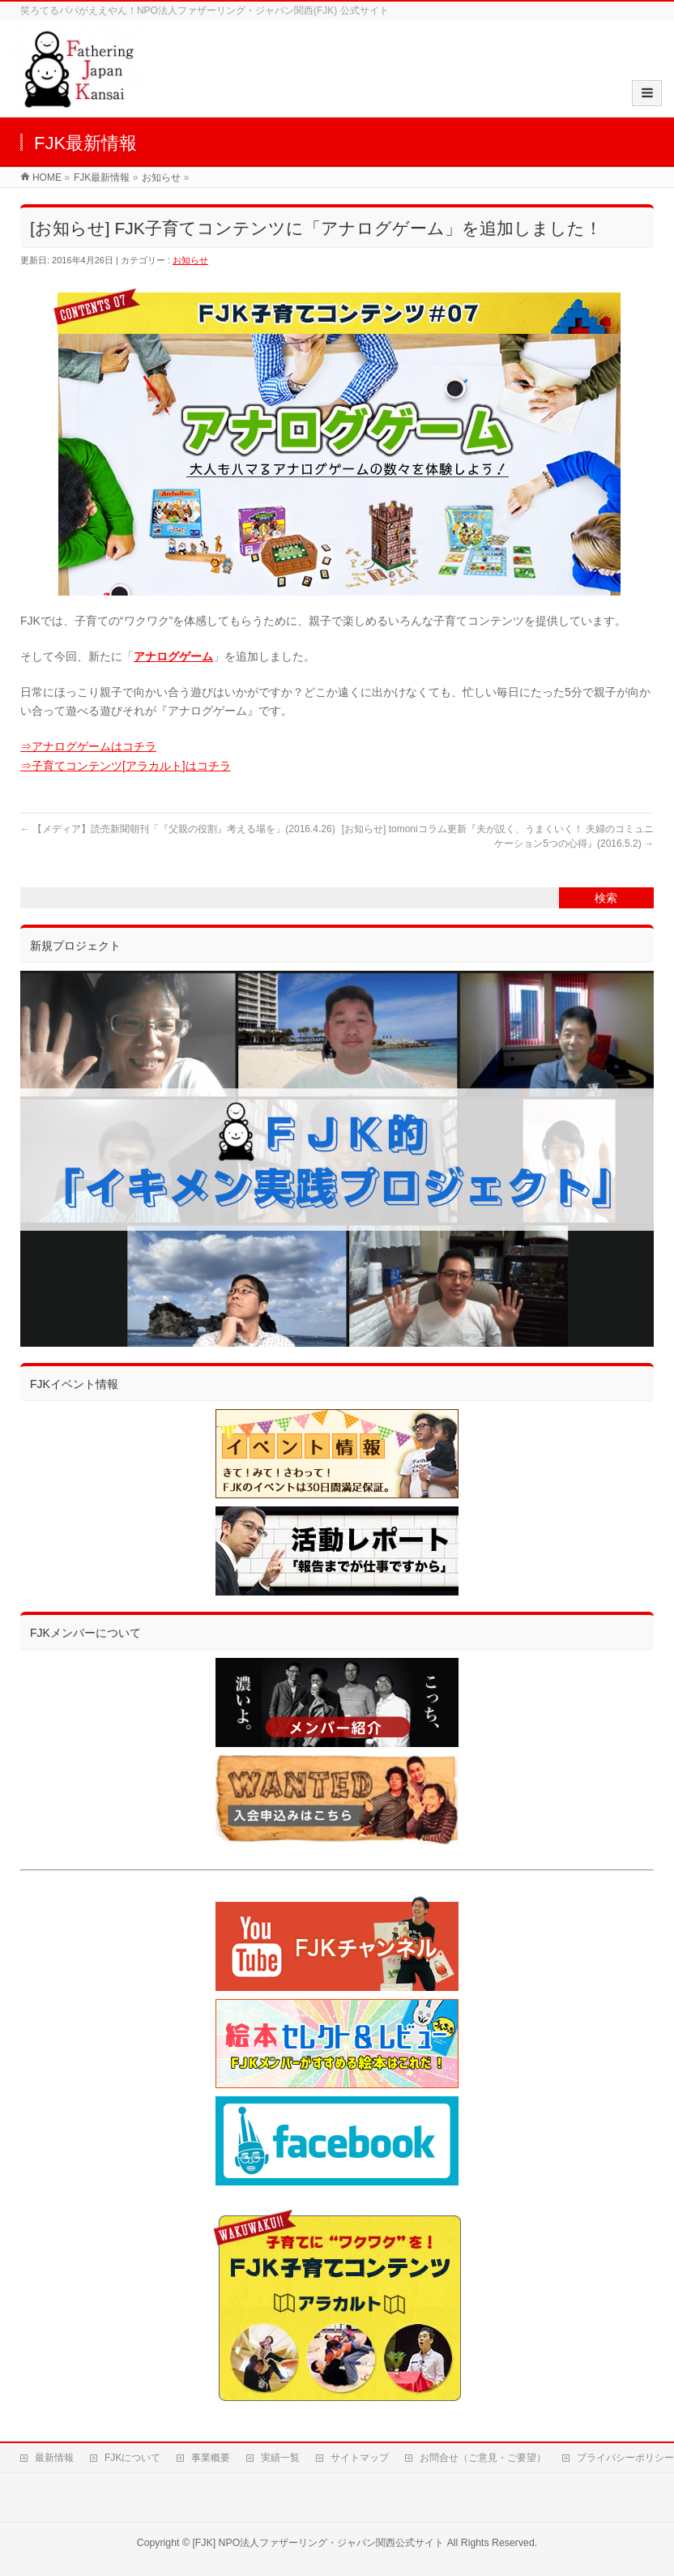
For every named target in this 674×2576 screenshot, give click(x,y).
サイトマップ (360, 2457)
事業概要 (210, 2457)
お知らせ (190, 260)
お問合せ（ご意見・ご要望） (483, 2457)
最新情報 (54, 2457)
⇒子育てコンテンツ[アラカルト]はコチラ (125, 765)
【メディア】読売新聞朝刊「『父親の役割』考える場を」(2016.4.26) (177, 829)
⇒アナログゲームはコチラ (88, 746)
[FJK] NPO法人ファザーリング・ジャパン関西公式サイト (318, 2542)
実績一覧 (280, 2457)
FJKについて (132, 2457)
